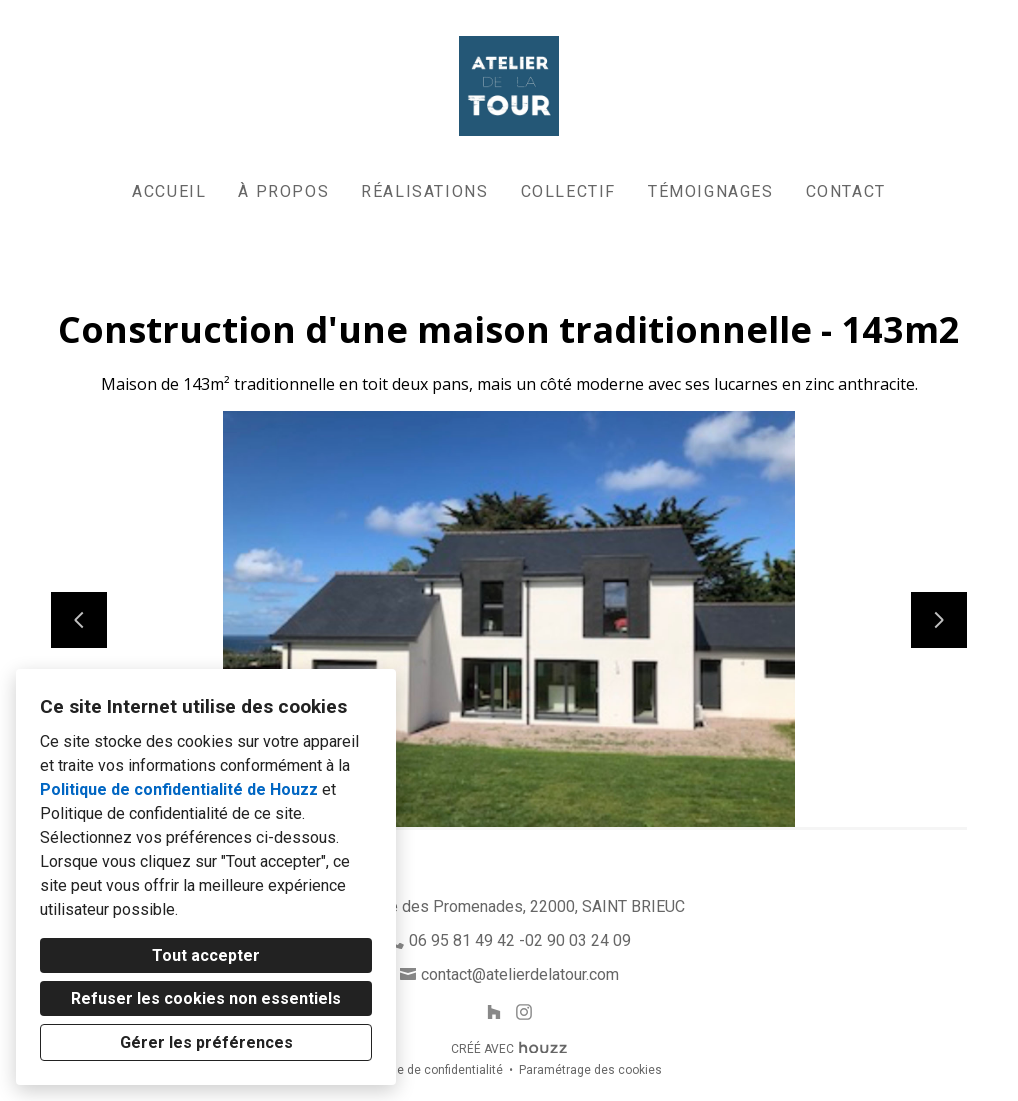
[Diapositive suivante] (939, 620)
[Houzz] (493, 1012)
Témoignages (711, 191)
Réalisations (424, 191)
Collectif (568, 191)
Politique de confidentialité (429, 1070)
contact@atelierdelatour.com (520, 974)
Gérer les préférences (206, 1042)
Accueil (169, 191)
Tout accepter (206, 955)
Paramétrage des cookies (590, 1070)
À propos (283, 191)
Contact (846, 191)
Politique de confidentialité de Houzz (179, 789)
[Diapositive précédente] (79, 620)
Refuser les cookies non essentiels (206, 998)
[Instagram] (524, 1012)
